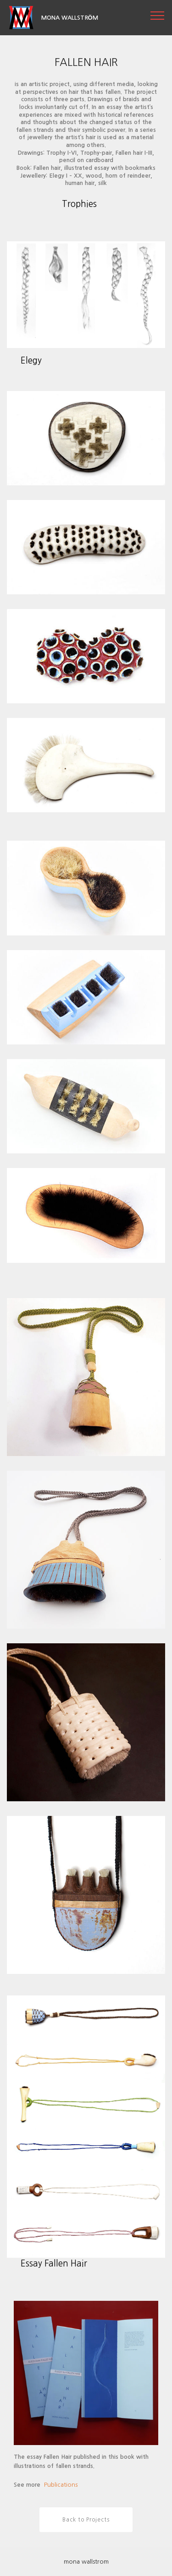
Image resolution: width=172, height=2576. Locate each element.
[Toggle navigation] (157, 15)
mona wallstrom (86, 2562)
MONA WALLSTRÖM (69, 18)
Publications (61, 2485)
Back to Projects (86, 2519)
